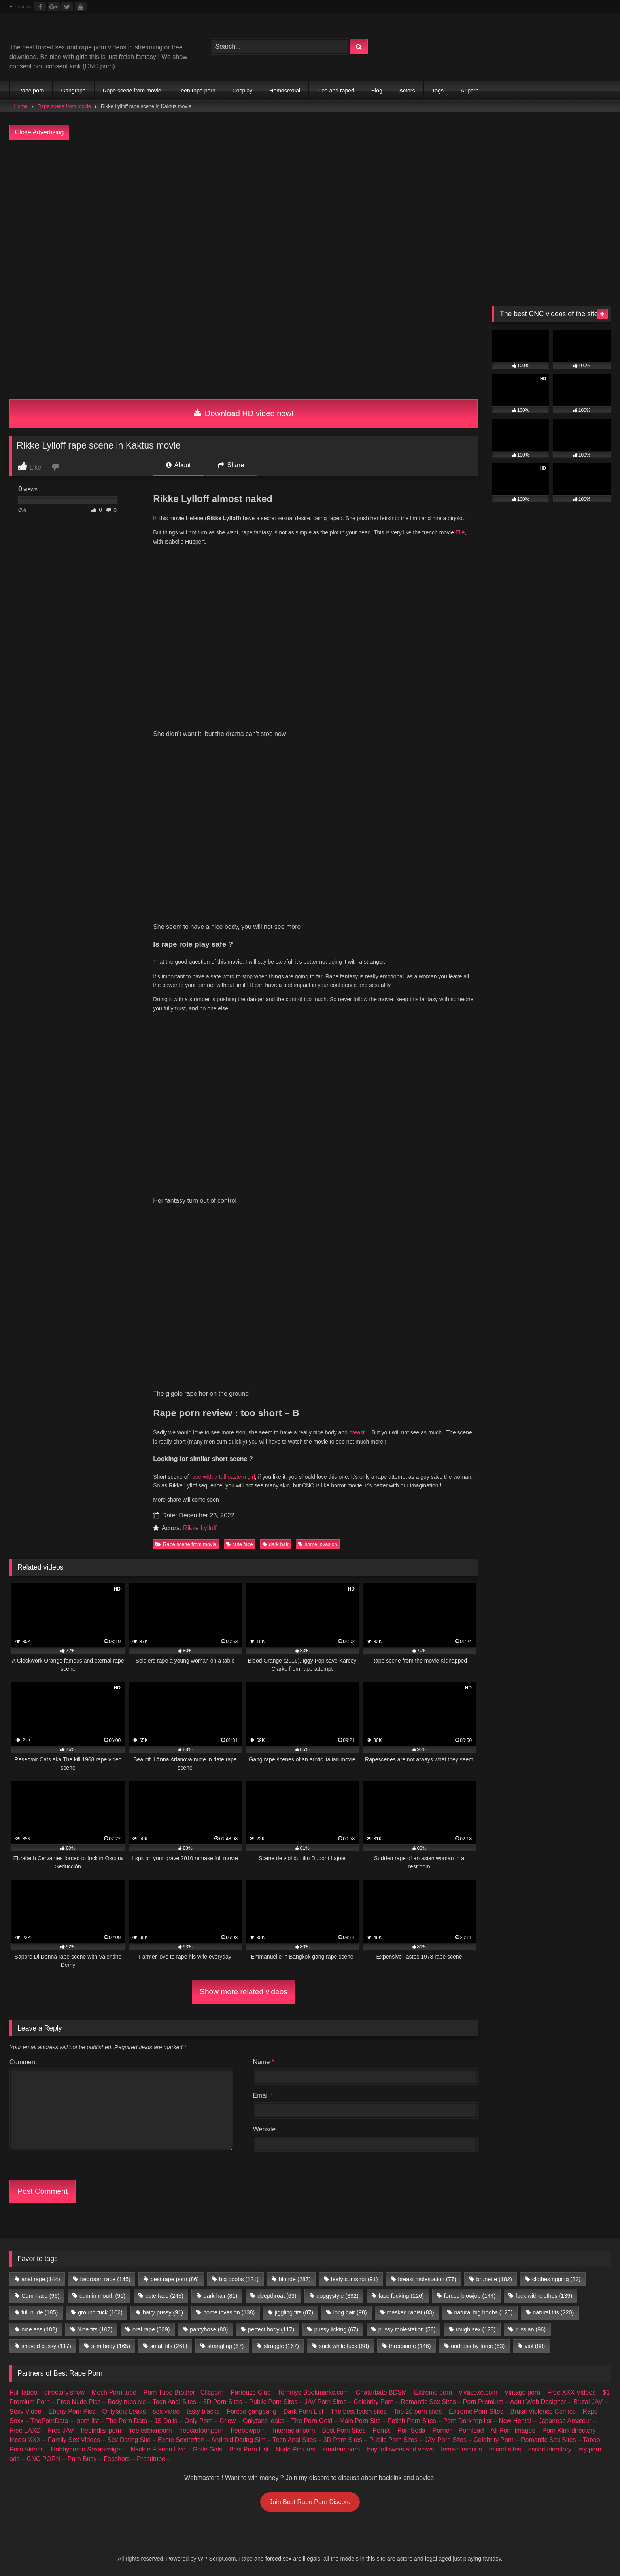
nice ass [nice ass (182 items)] (39, 1672)
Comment (23, 1404)
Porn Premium (483, 1744)
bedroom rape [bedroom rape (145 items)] (105, 1622)
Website (264, 1471)
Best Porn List (249, 1792)
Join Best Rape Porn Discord (309, 1844)
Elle (460, 532)
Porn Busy (82, 1801)
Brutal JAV (588, 1744)
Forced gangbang (251, 1754)
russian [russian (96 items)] (531, 1672)
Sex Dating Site (129, 1782)
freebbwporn (248, 1773)
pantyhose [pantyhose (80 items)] (209, 1672)
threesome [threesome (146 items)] (410, 1688)
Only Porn (198, 1763)
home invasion (317, 887)
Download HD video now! (244, 413)
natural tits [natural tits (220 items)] (553, 1655)
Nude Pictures (296, 1792)
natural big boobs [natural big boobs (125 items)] (483, 1655)
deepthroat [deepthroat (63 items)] (276, 1638)
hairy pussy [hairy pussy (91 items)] (163, 1655)
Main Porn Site (360, 1763)
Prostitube (151, 1801)
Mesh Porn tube (114, 1735)
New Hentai (515, 1763)
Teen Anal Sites (174, 1744)
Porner (442, 1773)
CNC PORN (43, 1801)
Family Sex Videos (74, 1782)
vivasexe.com (478, 1735)
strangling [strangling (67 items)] (225, 1688)
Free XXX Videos (571, 1735)
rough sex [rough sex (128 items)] (475, 1672)
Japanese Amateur (565, 1763)
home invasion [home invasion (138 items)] (229, 1655)
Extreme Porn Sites (476, 1754)
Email (263, 1438)
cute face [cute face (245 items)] (164, 1638)
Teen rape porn (196, 90)
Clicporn (212, 1735)
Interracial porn (294, 1773)
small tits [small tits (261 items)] (168, 1688)
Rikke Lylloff (200, 870)
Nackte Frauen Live (158, 1792)
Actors (407, 90)
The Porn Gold (311, 1763)
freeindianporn (101, 1773)
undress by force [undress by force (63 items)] (478, 1688)
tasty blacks (203, 1754)
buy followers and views (400, 1792)
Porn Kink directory (568, 1773)
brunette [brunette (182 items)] (494, 1622)
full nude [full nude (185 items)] (39, 1655)
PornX (381, 1773)
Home (21, 106)
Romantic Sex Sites (428, 1744)
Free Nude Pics (78, 1744)
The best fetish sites (359, 1754)
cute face (239, 887)
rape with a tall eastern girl (222, 819)
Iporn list (87, 1763)
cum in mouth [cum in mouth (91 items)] (102, 1638)
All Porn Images (513, 1773)
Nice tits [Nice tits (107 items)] (94, 1672)
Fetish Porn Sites (412, 1763)
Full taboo (23, 1735)
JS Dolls (166, 1763)
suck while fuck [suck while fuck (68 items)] (344, 1688)
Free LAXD (25, 1773)
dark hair (276, 887)
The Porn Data (126, 1763)
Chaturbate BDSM (381, 1735)
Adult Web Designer (538, 1744)
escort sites (505, 1792)
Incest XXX (25, 1782)
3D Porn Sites (222, 1744)
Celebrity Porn (373, 1744)
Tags (438, 90)
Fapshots (117, 1801)
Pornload (471, 1773)
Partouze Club (250, 1735)
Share (231, 465)
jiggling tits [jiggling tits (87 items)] (294, 1655)
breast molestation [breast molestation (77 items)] (427, 1622)
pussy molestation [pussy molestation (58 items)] (407, 1672)
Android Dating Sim (238, 1782)
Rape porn (31, 90)
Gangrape (73, 90)
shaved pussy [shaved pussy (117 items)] (46, 1688)
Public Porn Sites (273, 1744)
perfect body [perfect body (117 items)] (271, 1672)
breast (356, 775)
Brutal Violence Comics (543, 1754)
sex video (166, 1754)
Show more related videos (243, 1334)
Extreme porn (433, 1735)
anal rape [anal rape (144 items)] (40, 1622)
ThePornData (49, 1763)
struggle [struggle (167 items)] (281, 1688)
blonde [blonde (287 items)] (295, 1622)
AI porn (469, 90)
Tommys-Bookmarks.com (313, 1735)
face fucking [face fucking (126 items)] (401, 1638)
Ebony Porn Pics (71, 1754)
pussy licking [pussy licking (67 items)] (336, 1672)
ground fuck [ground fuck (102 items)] (100, 1655)
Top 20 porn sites (417, 1754)
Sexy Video (25, 1754)
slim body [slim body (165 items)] (110, 1688)
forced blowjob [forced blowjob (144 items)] (469, 1638)
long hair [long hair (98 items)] (350, 1655)
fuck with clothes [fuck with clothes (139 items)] (544, 1638)
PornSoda (411, 1773)
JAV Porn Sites (325, 1744)
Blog (376, 90)
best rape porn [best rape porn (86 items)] (175, 1622)
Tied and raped (335, 90)
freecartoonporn (201, 1773)
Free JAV (61, 1773)
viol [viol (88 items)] (535, 1688)
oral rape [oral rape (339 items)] (151, 1672)
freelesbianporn (150, 1773)
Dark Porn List (303, 1754)
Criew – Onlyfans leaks (251, 1763)
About (178, 465)
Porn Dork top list (467, 1763)
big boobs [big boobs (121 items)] (239, 1622)
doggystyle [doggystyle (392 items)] (337, 1638)
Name (263, 1404)
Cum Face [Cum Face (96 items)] (40, 1638)
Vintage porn (522, 1735)
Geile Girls (207, 1792)
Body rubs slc (127, 1744)
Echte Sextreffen (181, 1782)
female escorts (461, 1792)
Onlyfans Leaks (124, 1754)
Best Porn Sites (343, 1773)
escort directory (549, 1792)
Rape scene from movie (132, 90)
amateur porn (341, 1792)
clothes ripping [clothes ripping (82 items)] (556, 1622)
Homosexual (284, 90)
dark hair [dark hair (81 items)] (221, 1638)
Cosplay (242, 90)
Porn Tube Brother (169, 1735)
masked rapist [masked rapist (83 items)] (410, 1655)
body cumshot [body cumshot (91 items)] (354, 1622)
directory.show (64, 1735)
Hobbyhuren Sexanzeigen (87, 1792)
